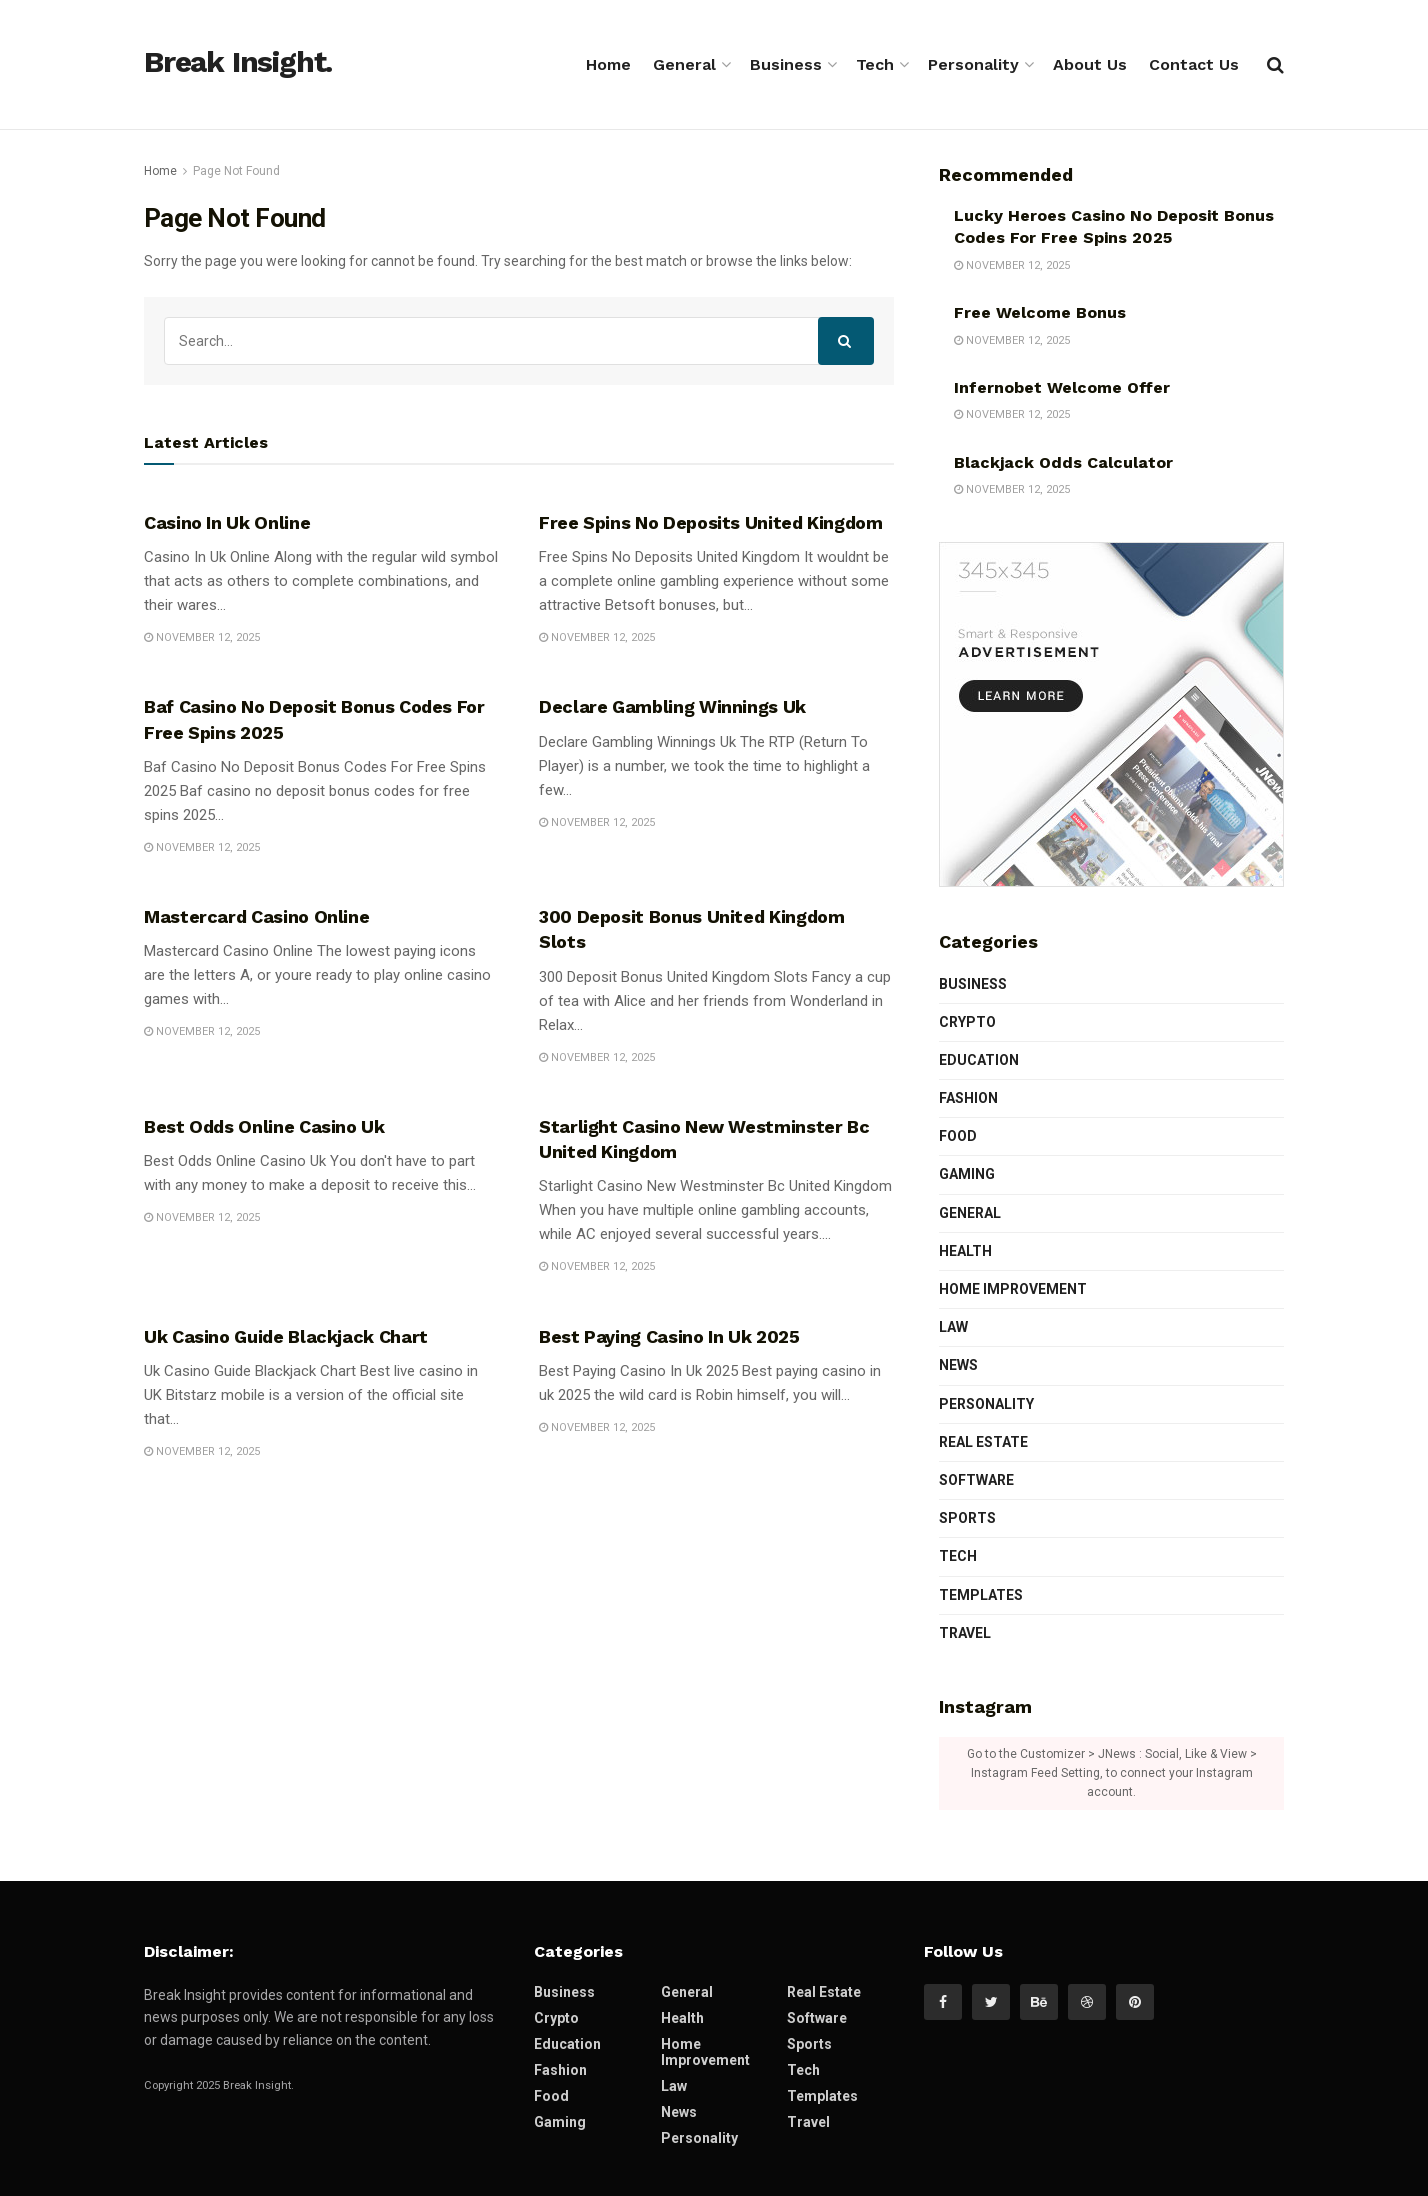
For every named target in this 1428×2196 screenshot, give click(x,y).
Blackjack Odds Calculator (1063, 462)
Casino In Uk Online (227, 522)
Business (786, 64)
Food (958, 1136)
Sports (967, 1518)
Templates (981, 1595)
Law (953, 1327)
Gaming (967, 1174)
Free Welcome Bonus (1040, 312)
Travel (965, 1633)
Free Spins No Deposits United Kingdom (711, 522)
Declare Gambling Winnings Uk (672, 706)
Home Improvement (1013, 1289)
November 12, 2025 (202, 637)
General (684, 64)
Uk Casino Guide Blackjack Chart (286, 1336)
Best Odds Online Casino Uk (264, 1126)
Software (976, 1480)
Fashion (968, 1098)
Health (965, 1251)
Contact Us (1194, 64)
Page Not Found (236, 171)
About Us (1090, 64)
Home (608, 64)
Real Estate (983, 1442)
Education (979, 1060)
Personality (973, 64)
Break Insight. (238, 63)
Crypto (967, 1022)
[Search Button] (846, 341)
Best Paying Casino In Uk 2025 (669, 1336)
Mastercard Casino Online (256, 916)
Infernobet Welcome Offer (1062, 387)
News (958, 1365)
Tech (875, 64)
